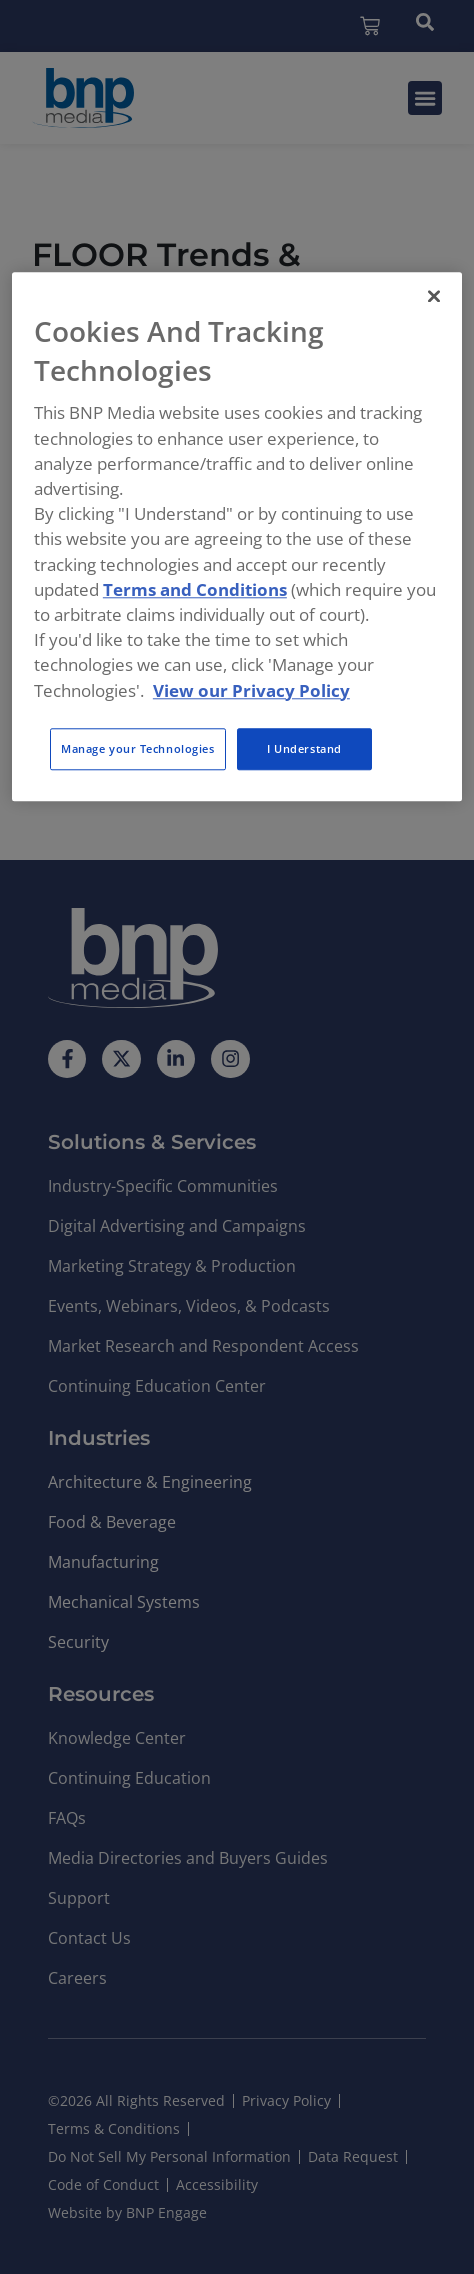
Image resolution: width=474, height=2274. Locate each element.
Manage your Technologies (138, 748)
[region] (237, 536)
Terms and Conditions (195, 589)
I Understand (304, 748)
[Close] (434, 296)
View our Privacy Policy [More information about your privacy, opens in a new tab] (251, 690)
